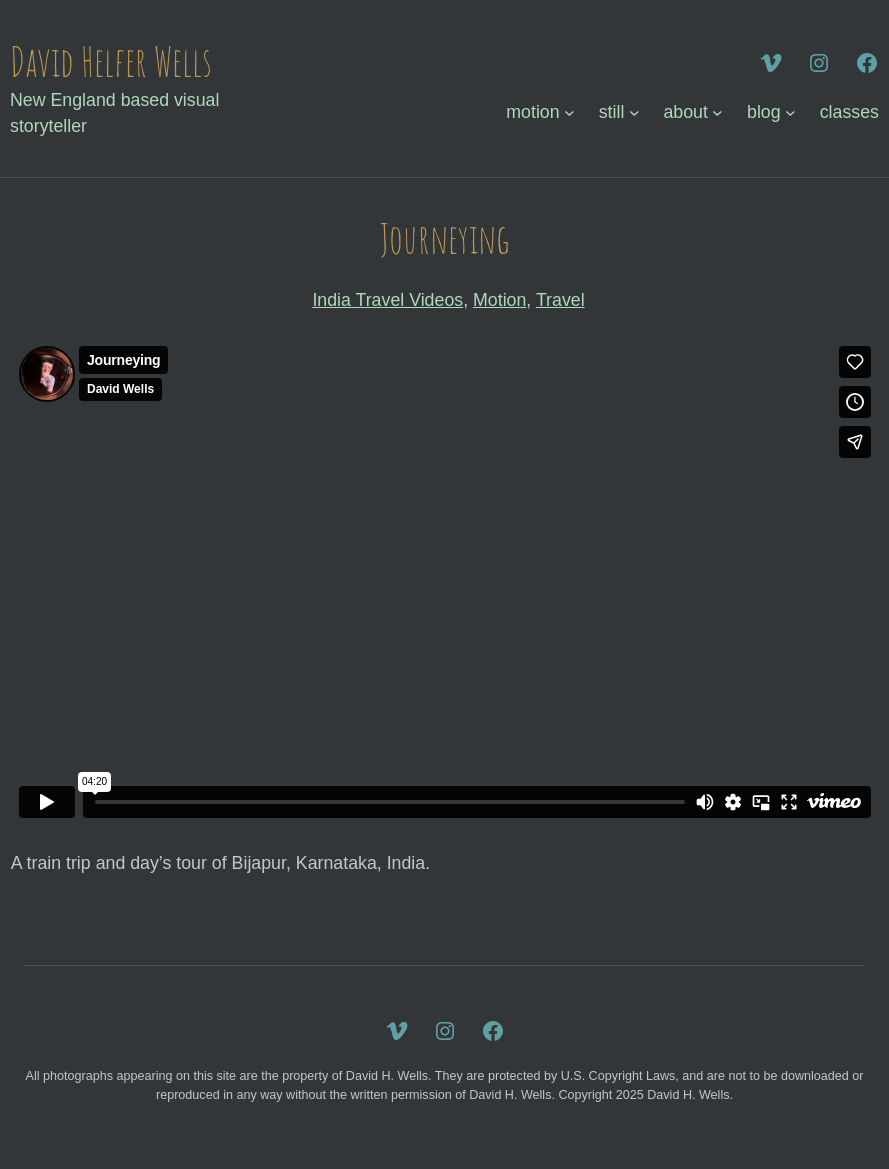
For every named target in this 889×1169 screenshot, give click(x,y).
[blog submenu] (790, 112)
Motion (499, 300)
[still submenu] (634, 112)
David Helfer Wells (111, 61)
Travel (560, 300)
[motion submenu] (569, 112)
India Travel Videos (387, 300)
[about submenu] (717, 112)
